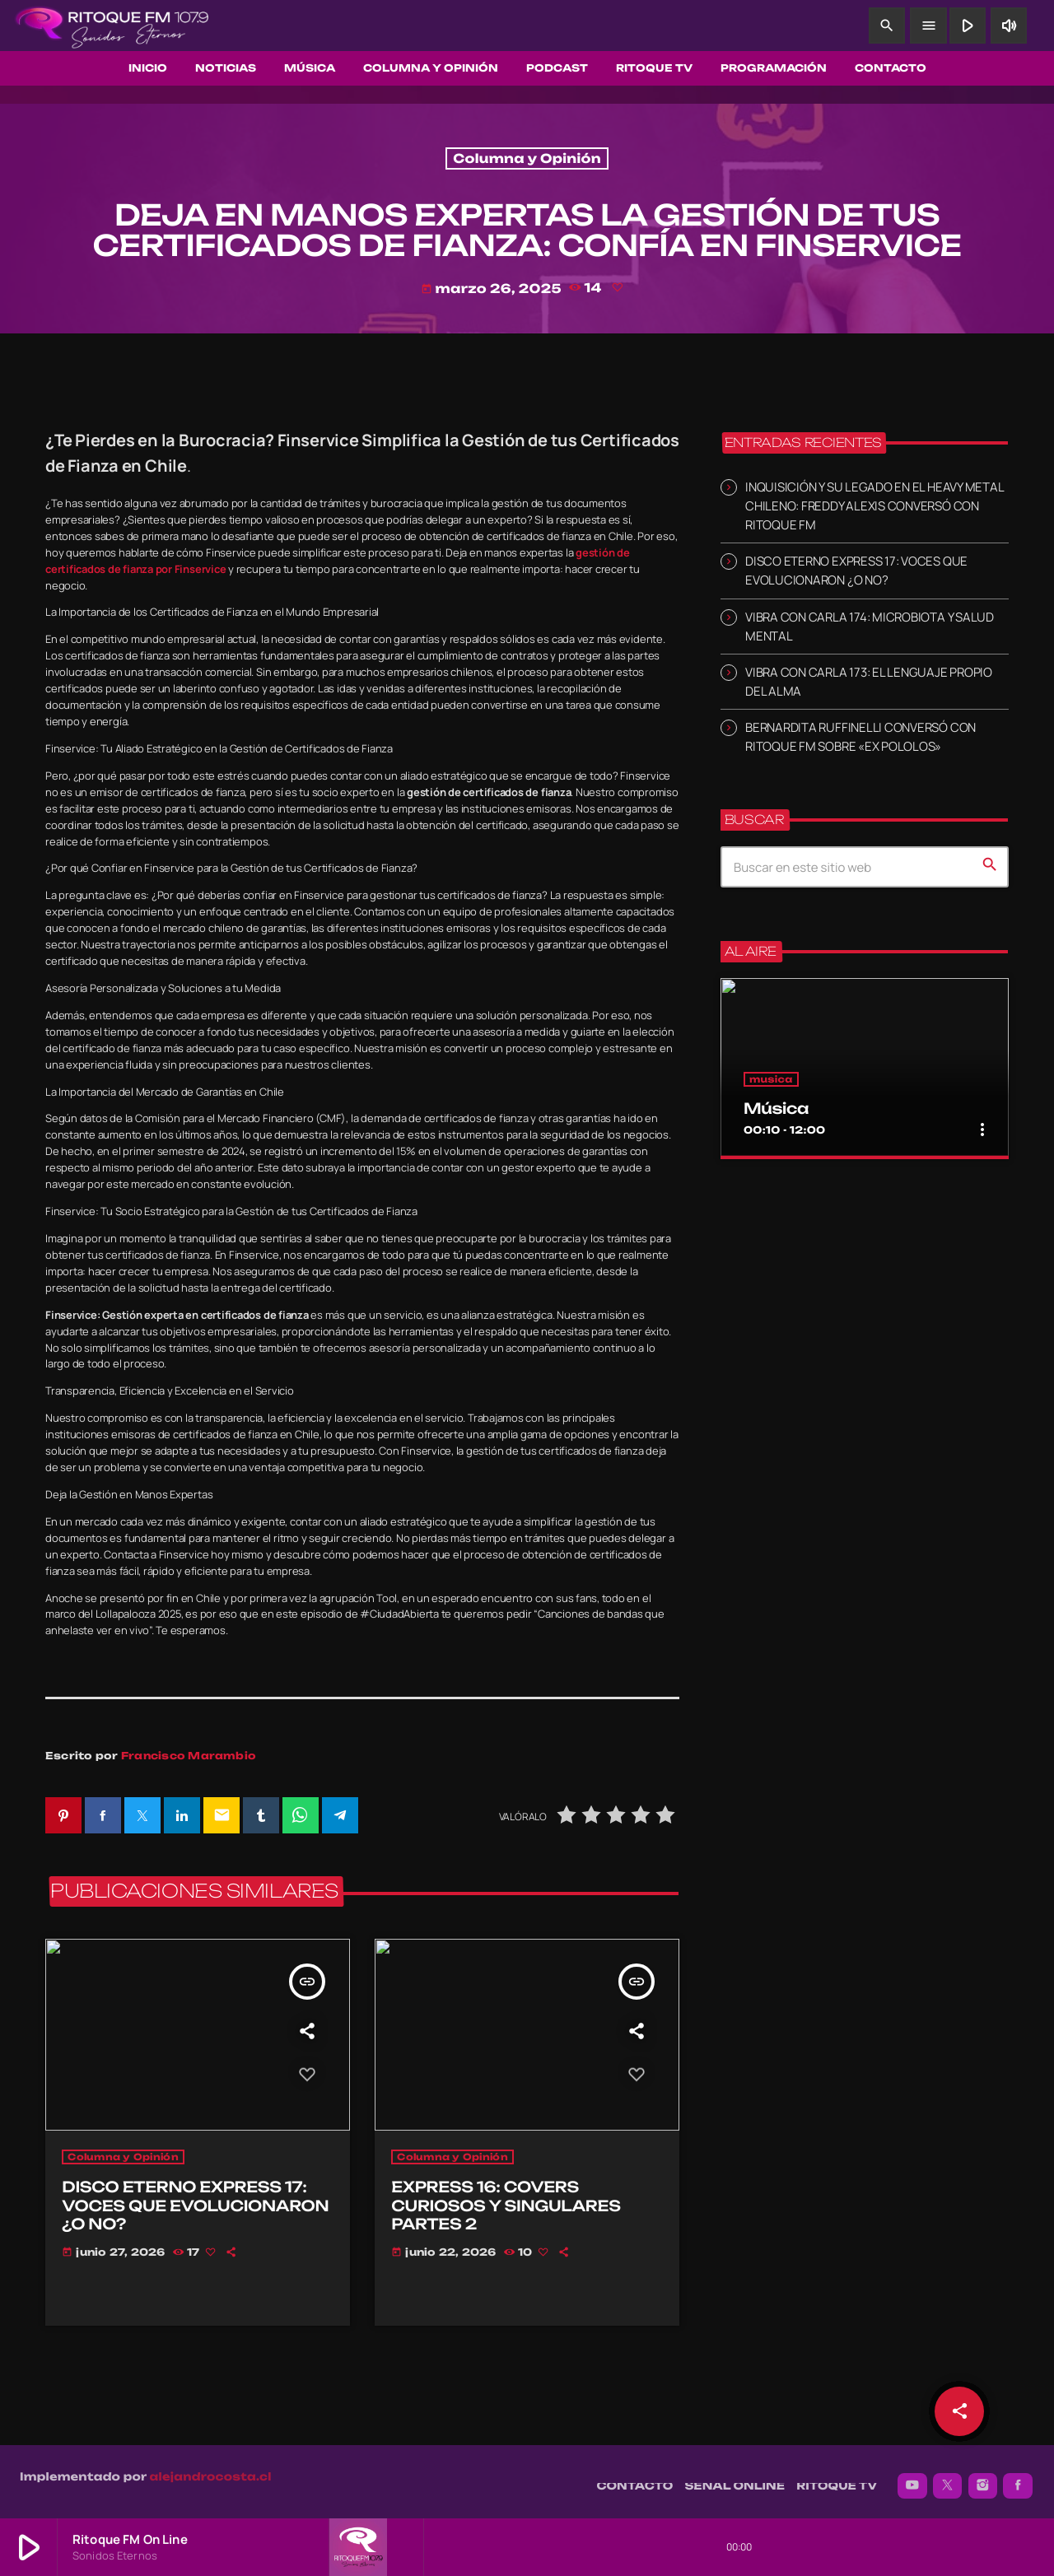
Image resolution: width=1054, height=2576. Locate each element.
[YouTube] (912, 2477)
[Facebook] (1018, 2477)
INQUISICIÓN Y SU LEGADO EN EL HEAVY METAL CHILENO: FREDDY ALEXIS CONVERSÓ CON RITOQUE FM (874, 505)
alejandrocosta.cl (211, 2468)
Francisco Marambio (188, 1755)
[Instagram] (983, 2477)
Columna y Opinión (527, 158)
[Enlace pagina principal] (112, 25)
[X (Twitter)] (948, 2477)
